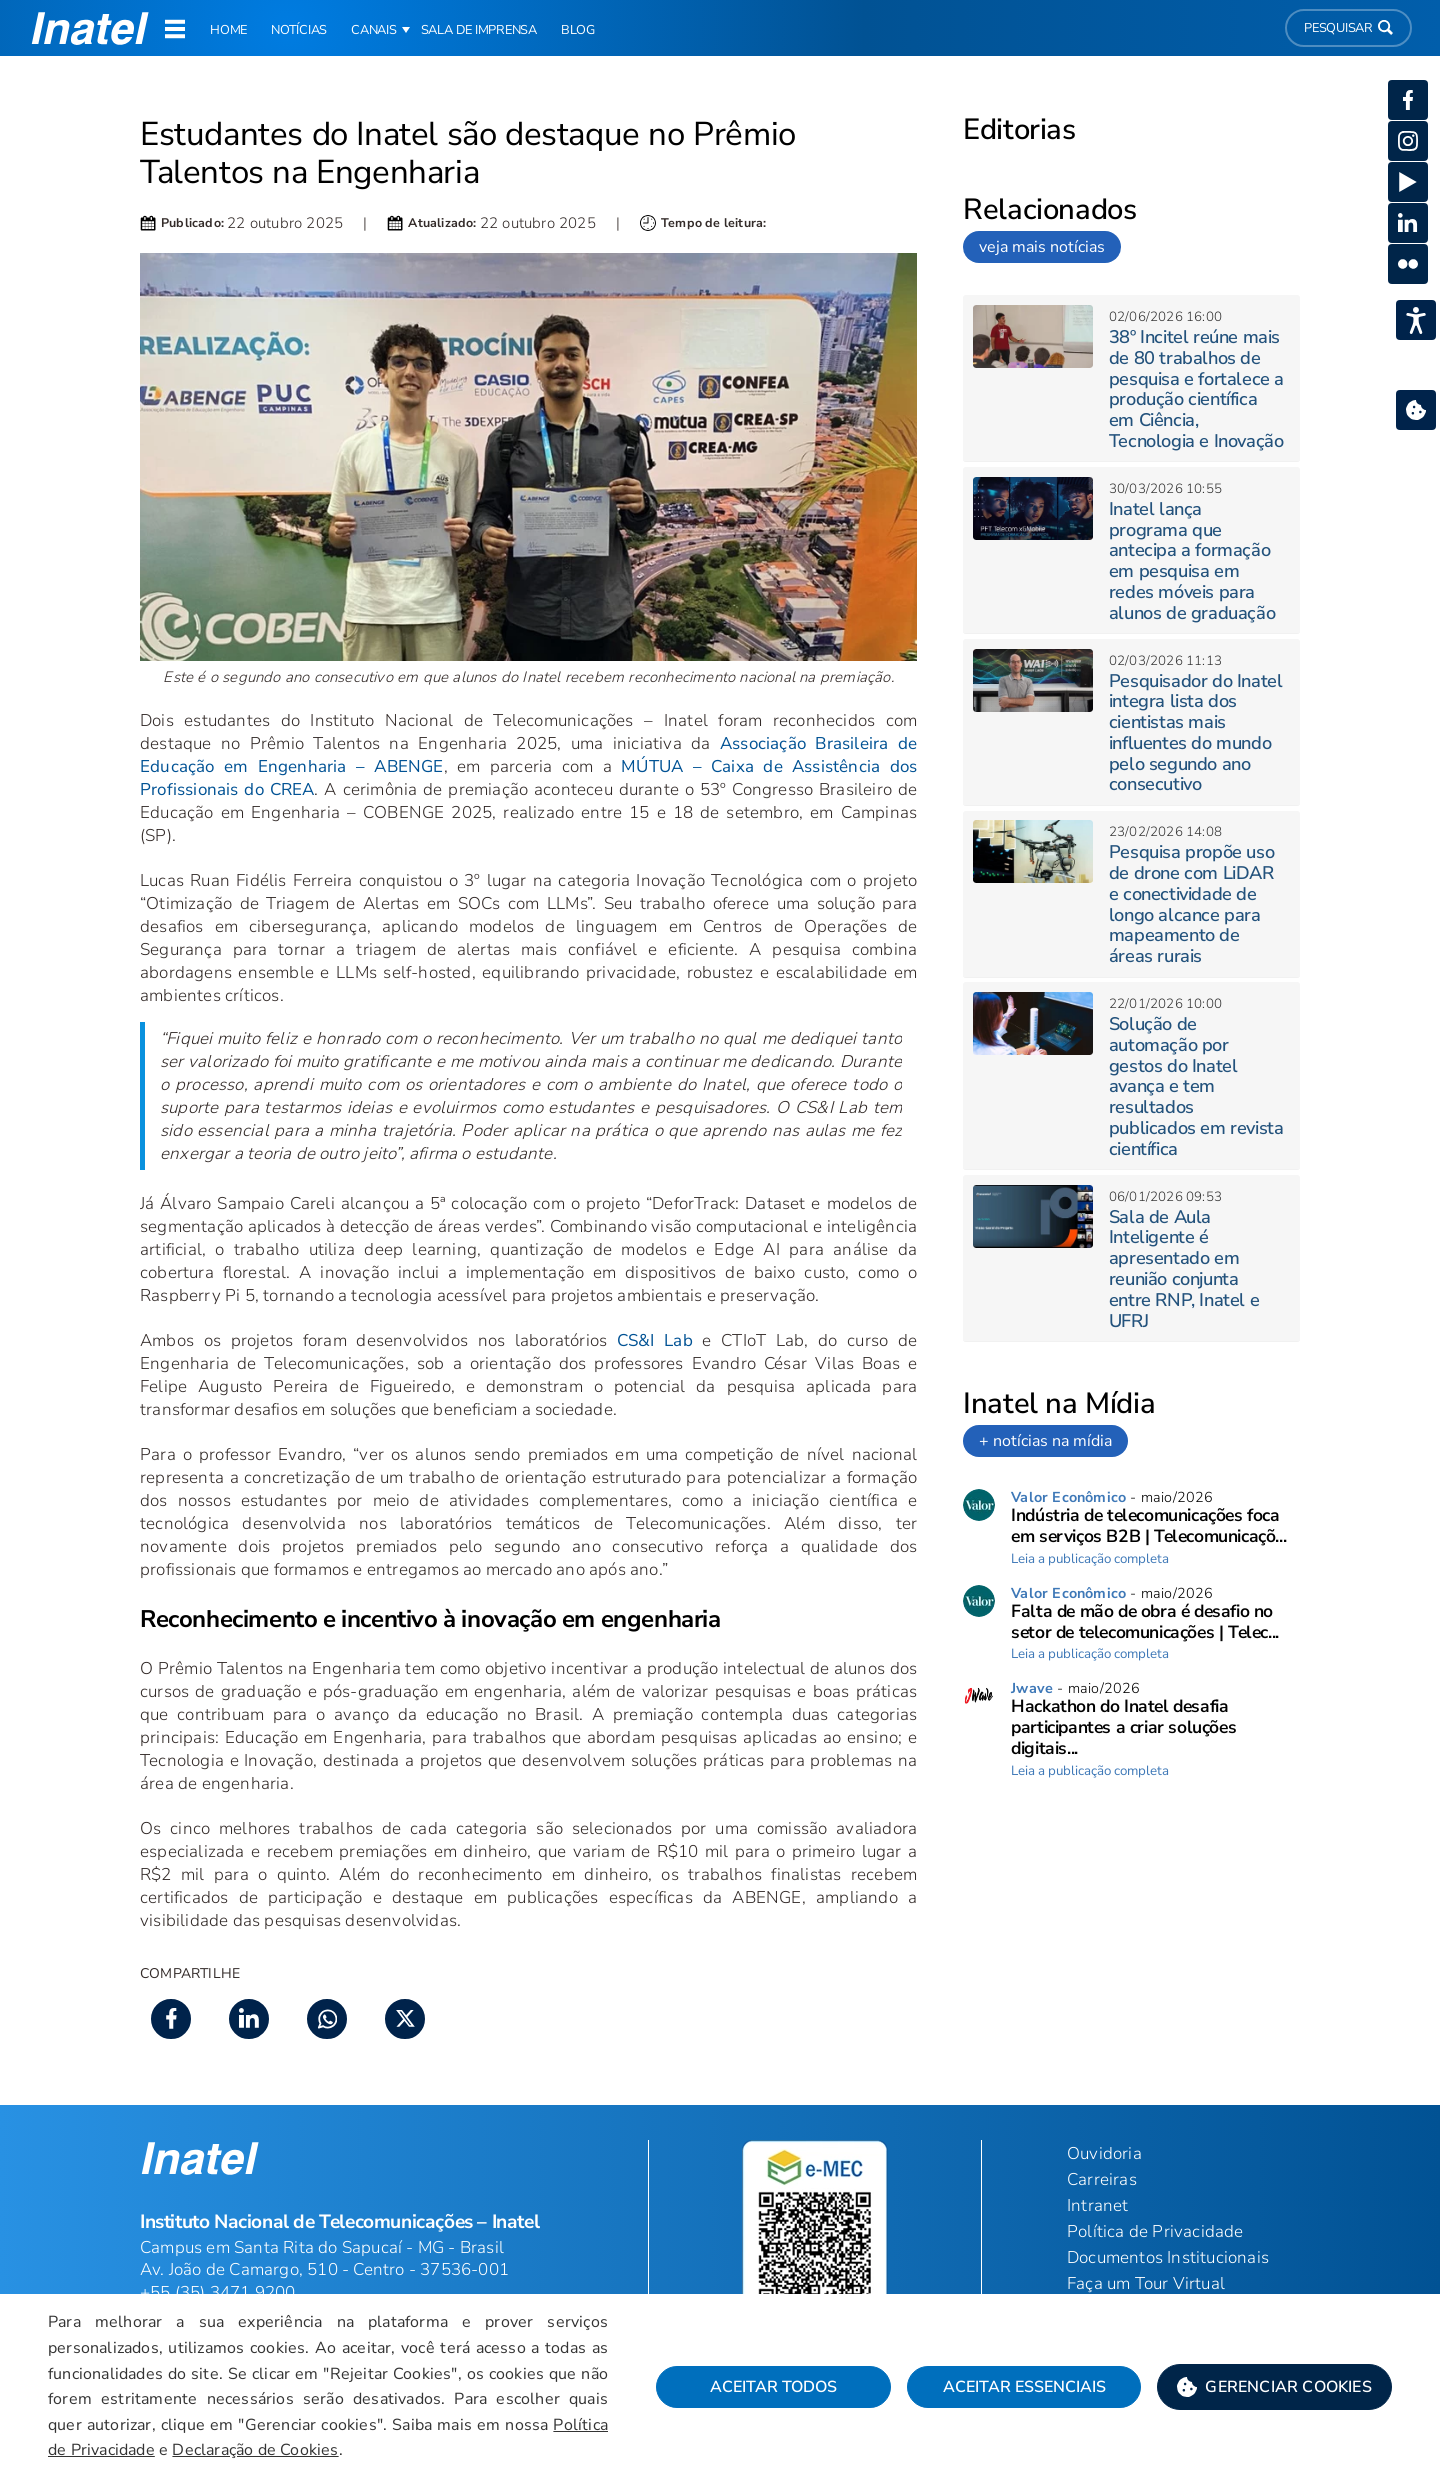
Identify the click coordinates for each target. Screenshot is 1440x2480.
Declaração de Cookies (255, 2450)
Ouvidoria (1104, 2153)
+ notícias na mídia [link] (1045, 1441)
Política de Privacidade (1155, 2231)
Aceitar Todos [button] (773, 2387)
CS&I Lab (655, 1340)
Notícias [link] (299, 30)
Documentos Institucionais (1168, 2257)
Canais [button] (374, 30)
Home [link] (228, 30)
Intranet (1098, 2205)
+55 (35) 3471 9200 (218, 2292)
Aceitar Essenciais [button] (1024, 2387)
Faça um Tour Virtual (1146, 2283)
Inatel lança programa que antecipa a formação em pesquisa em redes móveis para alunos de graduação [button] (1192, 561)
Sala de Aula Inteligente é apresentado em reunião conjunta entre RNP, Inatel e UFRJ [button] (1184, 1269)
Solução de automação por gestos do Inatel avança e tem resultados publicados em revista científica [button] (1196, 1086)
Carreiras (1102, 2179)
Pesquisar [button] (1348, 28)
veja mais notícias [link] (1042, 247)
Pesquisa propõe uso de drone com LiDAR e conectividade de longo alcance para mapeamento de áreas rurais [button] (1191, 904)
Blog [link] (578, 30)
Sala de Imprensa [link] (479, 30)
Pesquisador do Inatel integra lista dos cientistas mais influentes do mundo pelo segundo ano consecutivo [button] (1196, 733)
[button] (1274, 2387)
